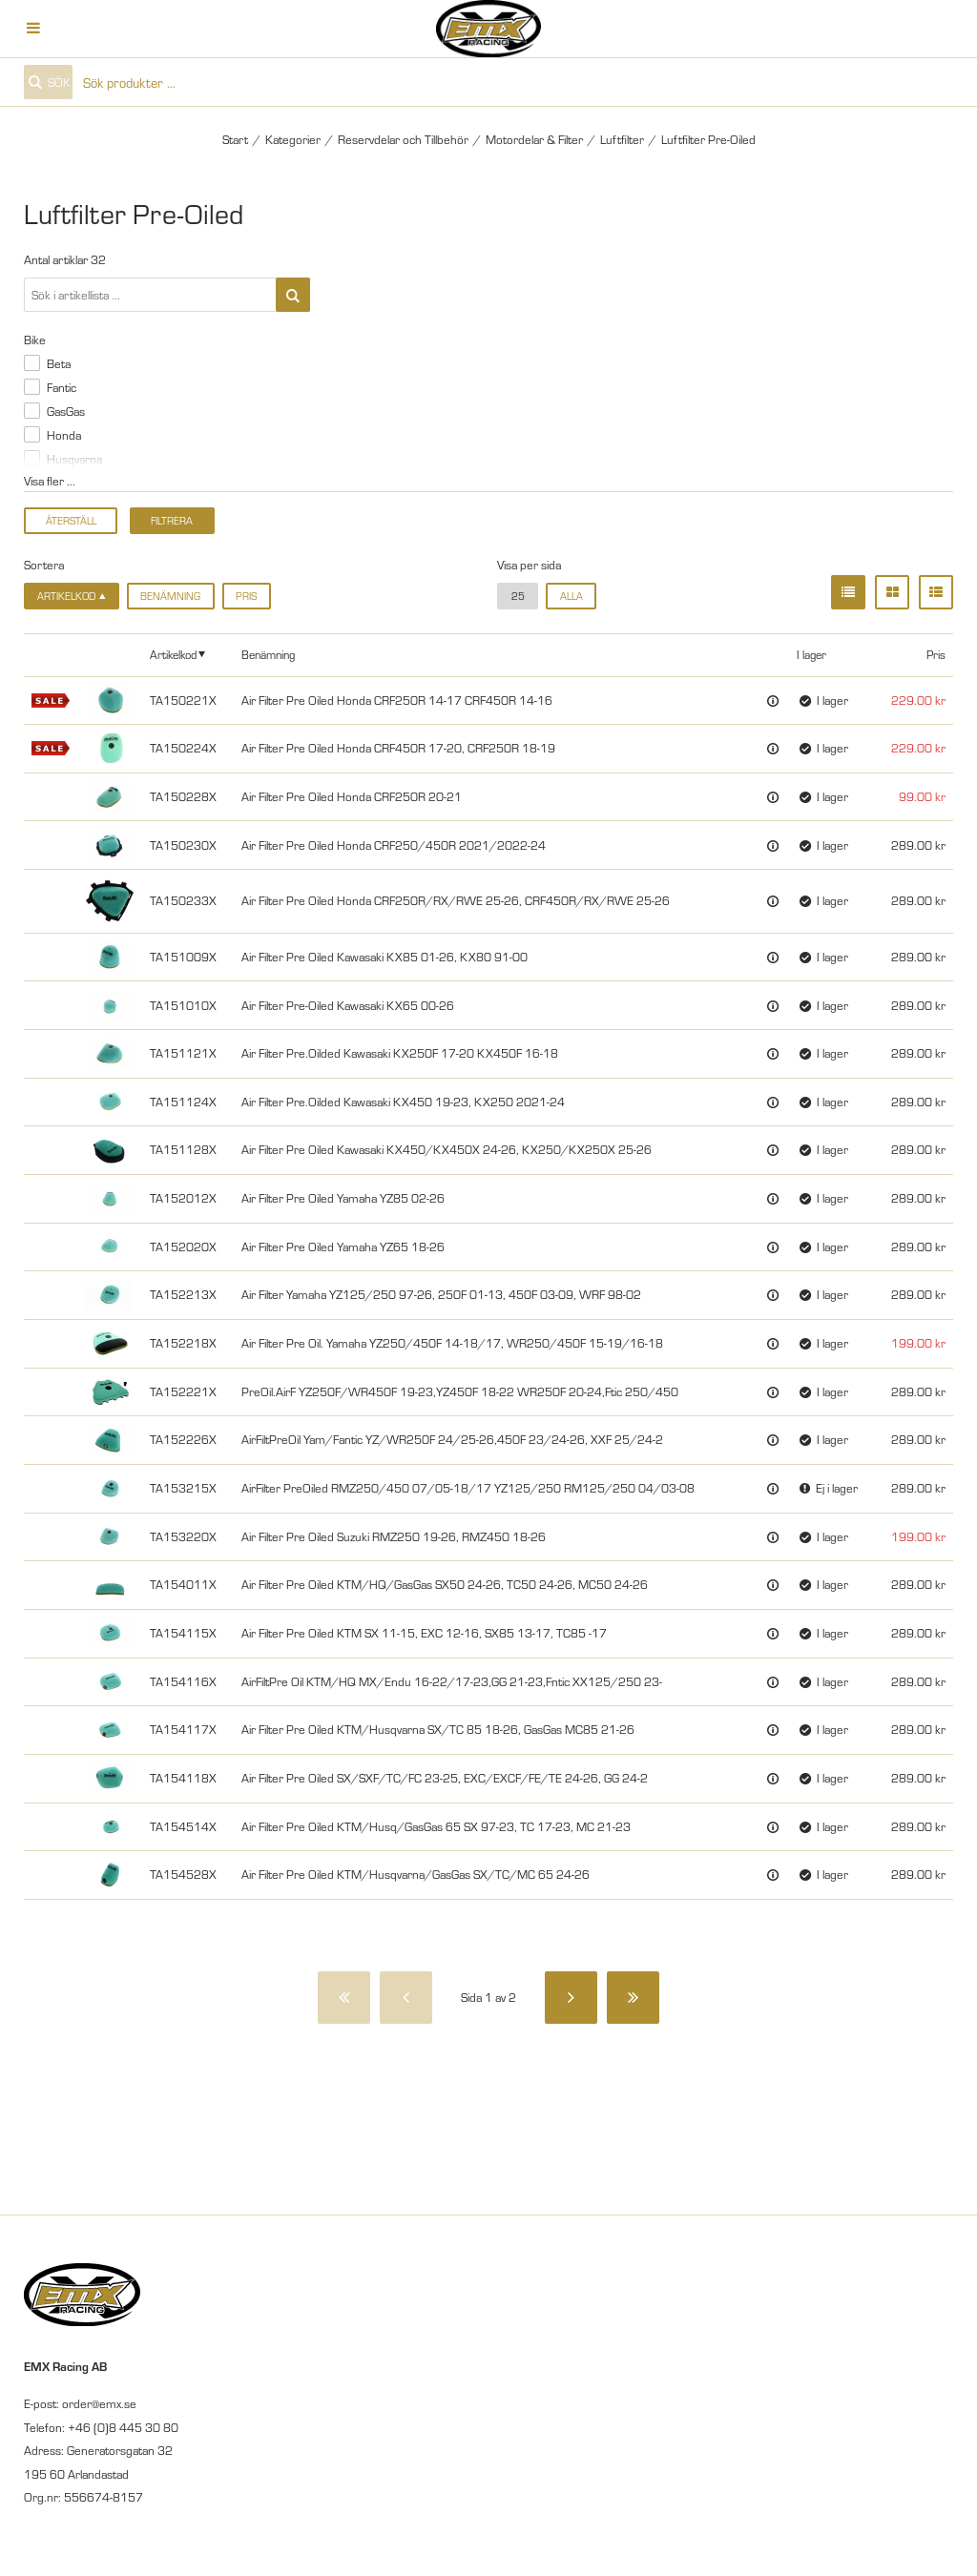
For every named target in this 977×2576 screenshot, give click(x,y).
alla (571, 595)
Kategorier (293, 139)
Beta (59, 363)
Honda (64, 434)
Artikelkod (173, 654)
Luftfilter (622, 139)
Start (235, 139)
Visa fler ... (49, 480)
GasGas (66, 411)
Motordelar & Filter (534, 139)
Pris (246, 595)
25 (518, 595)
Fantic (61, 387)
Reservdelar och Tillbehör (403, 139)
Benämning (170, 595)
